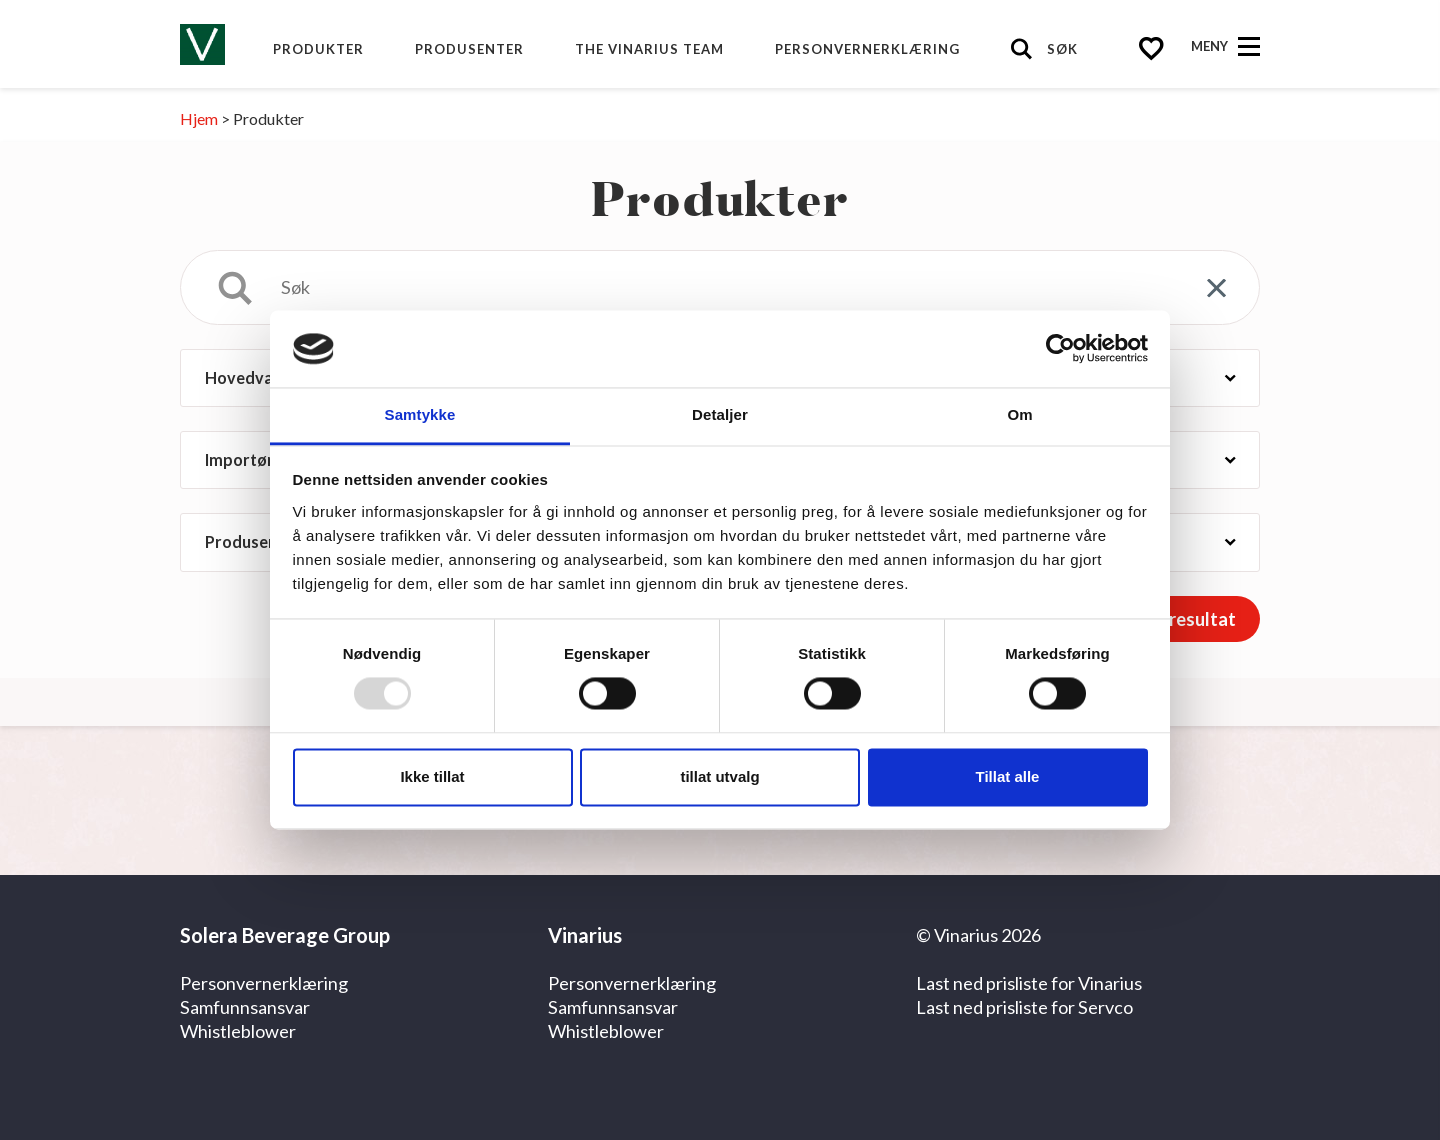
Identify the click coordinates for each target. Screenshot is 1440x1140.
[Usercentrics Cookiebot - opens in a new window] (1060, 349)
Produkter (318, 49)
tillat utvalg (719, 776)
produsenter (469, 49)
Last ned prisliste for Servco (1024, 1007)
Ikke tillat (432, 776)
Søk (1062, 49)
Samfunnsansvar (245, 1007)
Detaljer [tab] (720, 414)
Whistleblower (238, 1031)
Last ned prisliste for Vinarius (1029, 983)
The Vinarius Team (649, 49)
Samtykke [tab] (420, 414)
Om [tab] (1019, 414)
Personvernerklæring (867, 49)
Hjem (199, 118)
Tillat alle (1008, 776)
